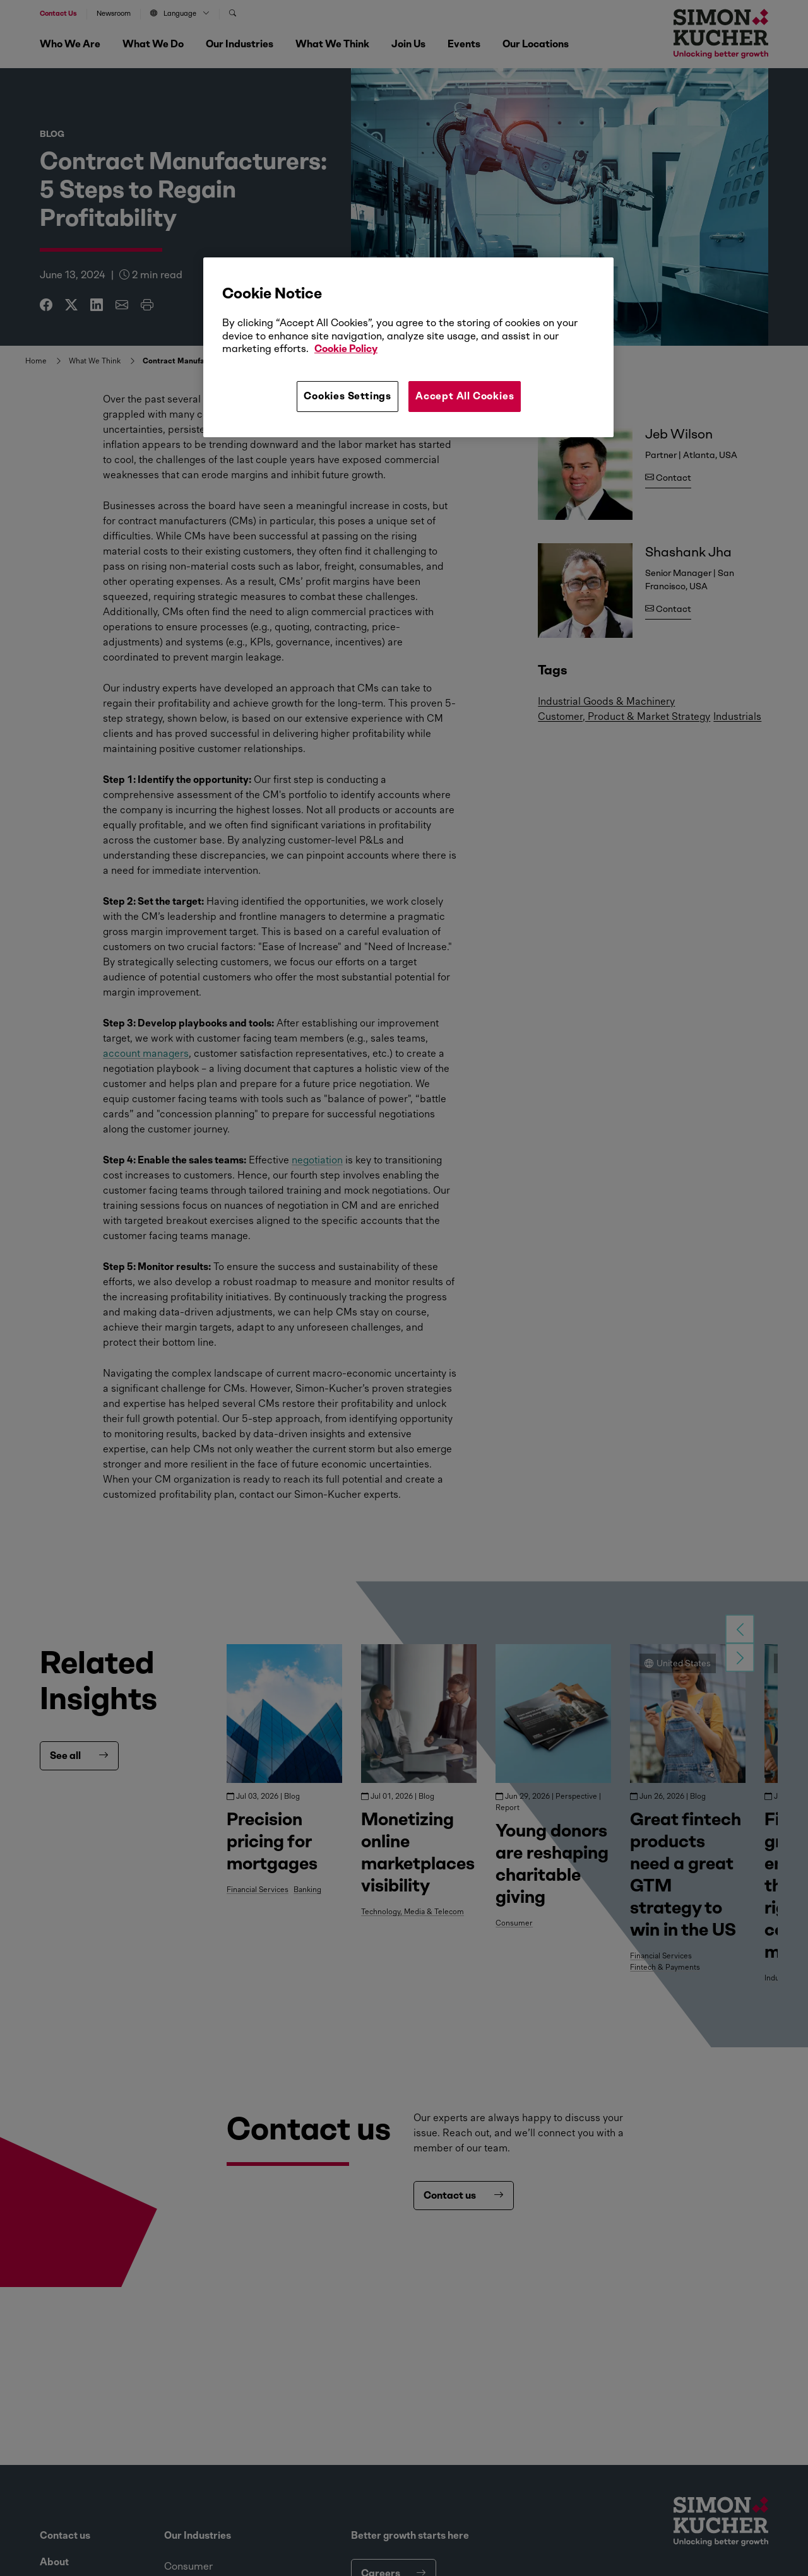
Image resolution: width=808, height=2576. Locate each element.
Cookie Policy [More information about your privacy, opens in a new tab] (345, 349)
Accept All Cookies (464, 396)
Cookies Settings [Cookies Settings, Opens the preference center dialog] (347, 396)
